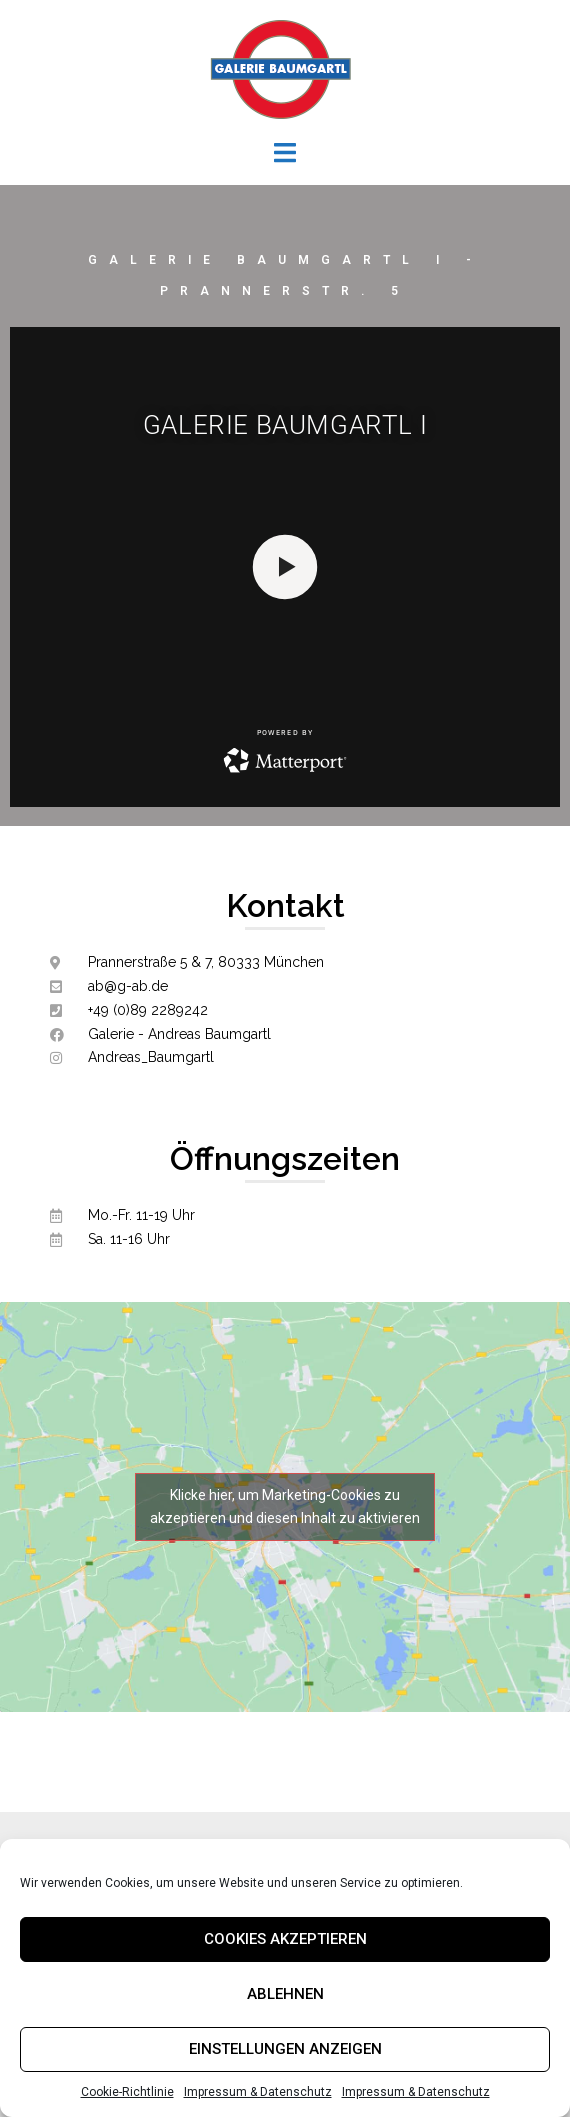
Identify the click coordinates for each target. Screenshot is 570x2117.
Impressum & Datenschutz (258, 2092)
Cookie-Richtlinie (127, 2092)
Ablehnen (285, 1994)
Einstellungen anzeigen (285, 2049)
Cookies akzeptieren (285, 1939)
